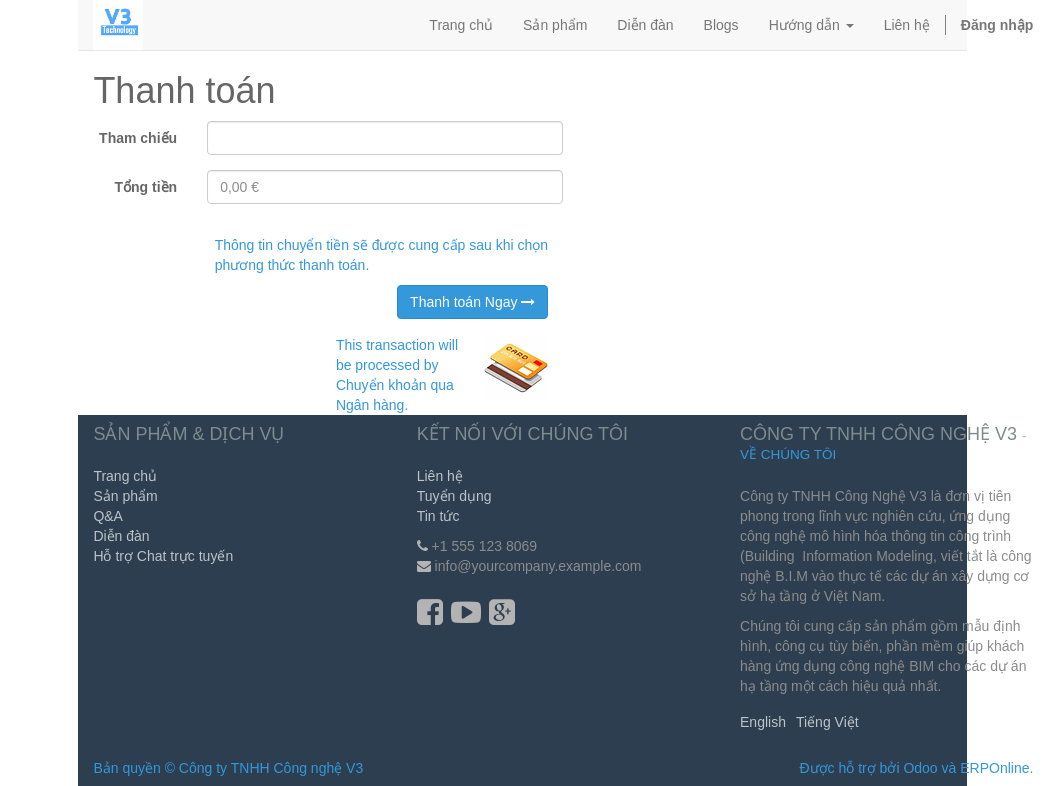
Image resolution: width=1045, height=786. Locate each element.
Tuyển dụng (454, 496)
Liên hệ (440, 476)
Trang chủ (125, 476)
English (763, 722)
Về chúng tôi (788, 454)
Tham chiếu (138, 138)
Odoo (920, 768)
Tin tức (438, 516)
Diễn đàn (121, 536)
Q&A (108, 516)
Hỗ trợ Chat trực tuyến (163, 556)
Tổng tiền (145, 187)
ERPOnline (994, 768)
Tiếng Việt (827, 722)
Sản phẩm (125, 496)
